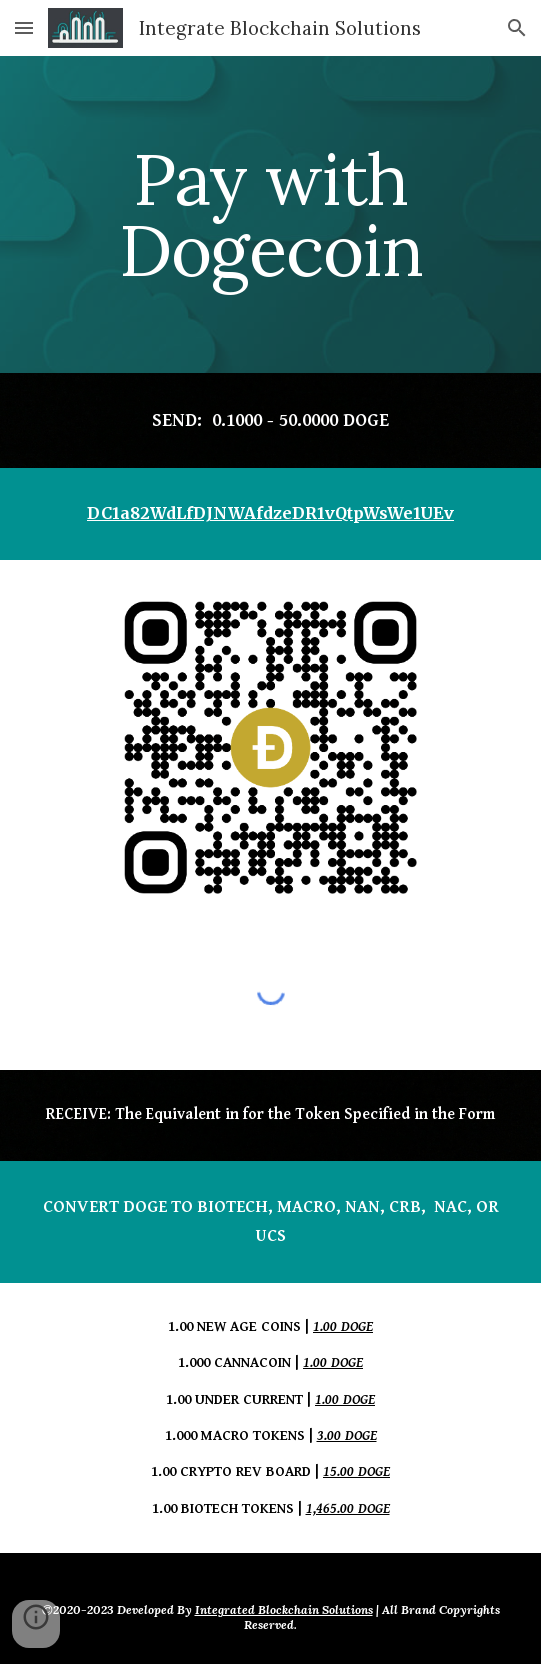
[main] (270, 214)
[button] (24, 27)
